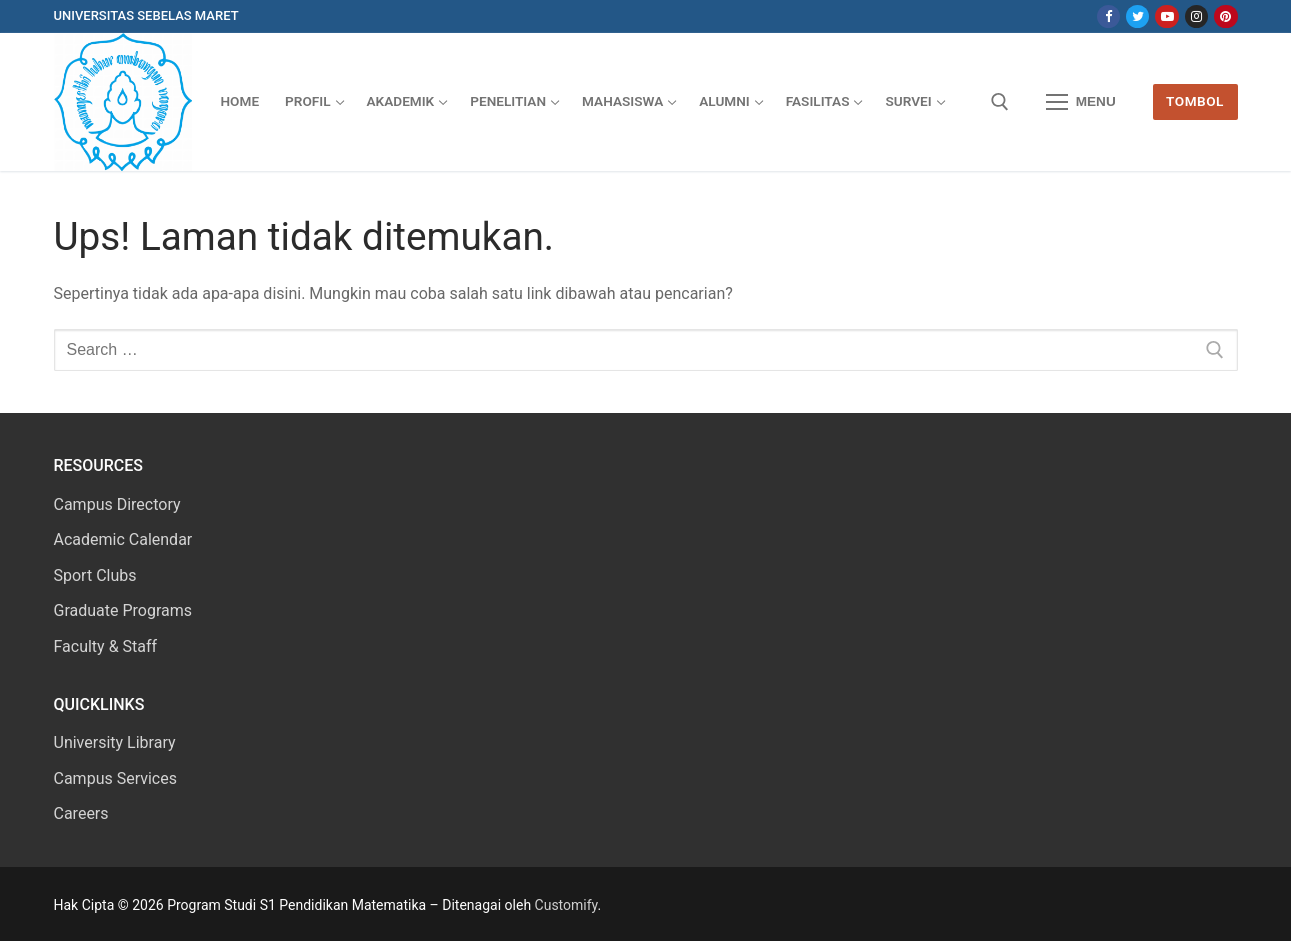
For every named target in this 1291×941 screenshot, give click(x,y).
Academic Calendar (123, 539)
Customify (566, 905)
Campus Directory (117, 504)
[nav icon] (1081, 102)
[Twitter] (1137, 16)
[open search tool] (1000, 102)
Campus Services (115, 778)
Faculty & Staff (106, 646)
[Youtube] (1166, 16)
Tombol (1195, 101)
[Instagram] (1196, 16)
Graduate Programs (123, 610)
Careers (81, 813)
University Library (115, 742)
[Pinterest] (1225, 16)
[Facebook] (1108, 16)
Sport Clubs (95, 575)
